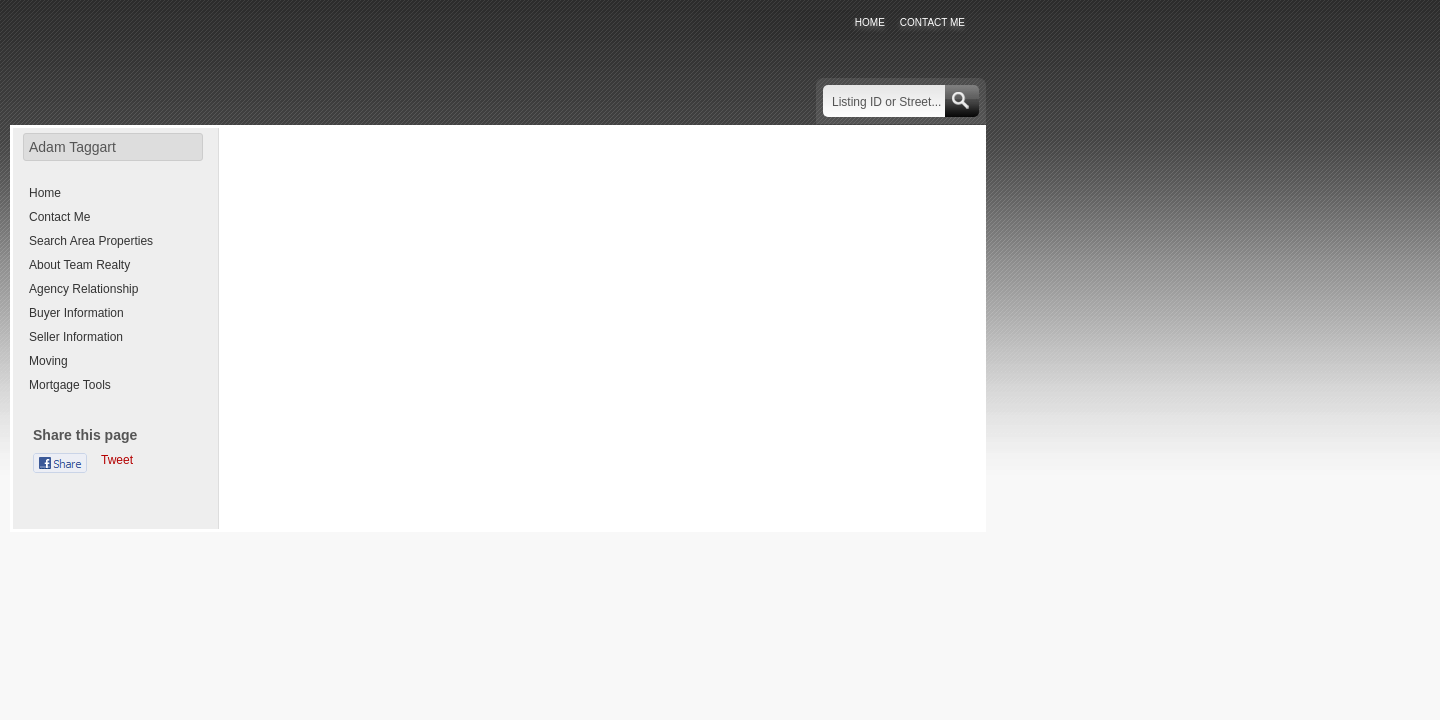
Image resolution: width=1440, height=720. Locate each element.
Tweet (117, 460)
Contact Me (59, 217)
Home (45, 193)
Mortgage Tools (70, 385)
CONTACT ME (932, 22)
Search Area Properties (91, 241)
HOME (870, 22)
